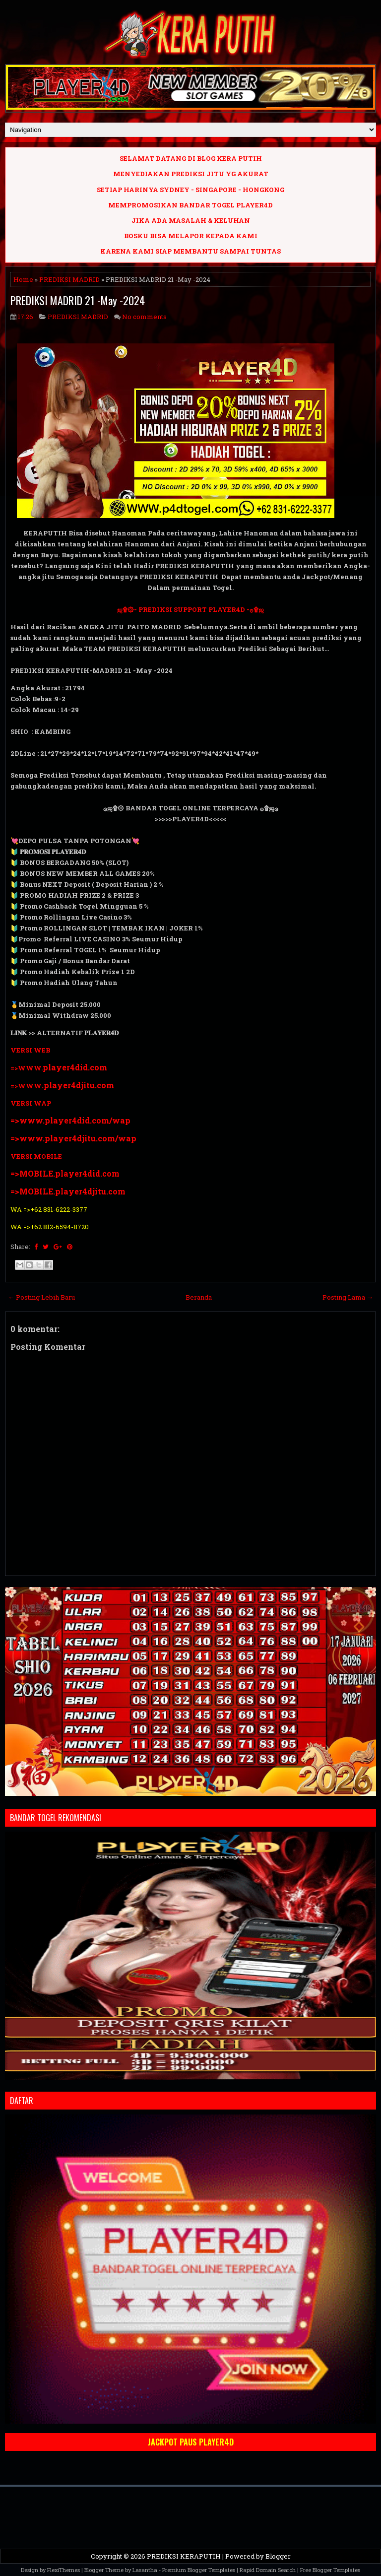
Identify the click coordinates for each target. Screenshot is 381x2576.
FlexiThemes (63, 2570)
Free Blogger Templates (330, 2570)
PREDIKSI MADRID (69, 279)
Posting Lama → (347, 1297)
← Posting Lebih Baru (41, 1297)
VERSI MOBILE (36, 1156)
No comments (144, 316)
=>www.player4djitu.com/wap (73, 1138)
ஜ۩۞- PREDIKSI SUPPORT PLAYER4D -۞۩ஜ (190, 609)
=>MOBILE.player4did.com (65, 1173)
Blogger (278, 2556)
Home (23, 279)
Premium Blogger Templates (198, 2570)
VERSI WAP (30, 1103)
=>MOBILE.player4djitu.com (68, 1191)
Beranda (199, 1297)
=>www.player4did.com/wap (70, 1120)
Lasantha (144, 2570)
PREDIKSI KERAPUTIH (184, 2556)
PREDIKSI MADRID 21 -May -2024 (77, 300)
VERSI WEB (30, 1050)
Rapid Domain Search (268, 2570)
